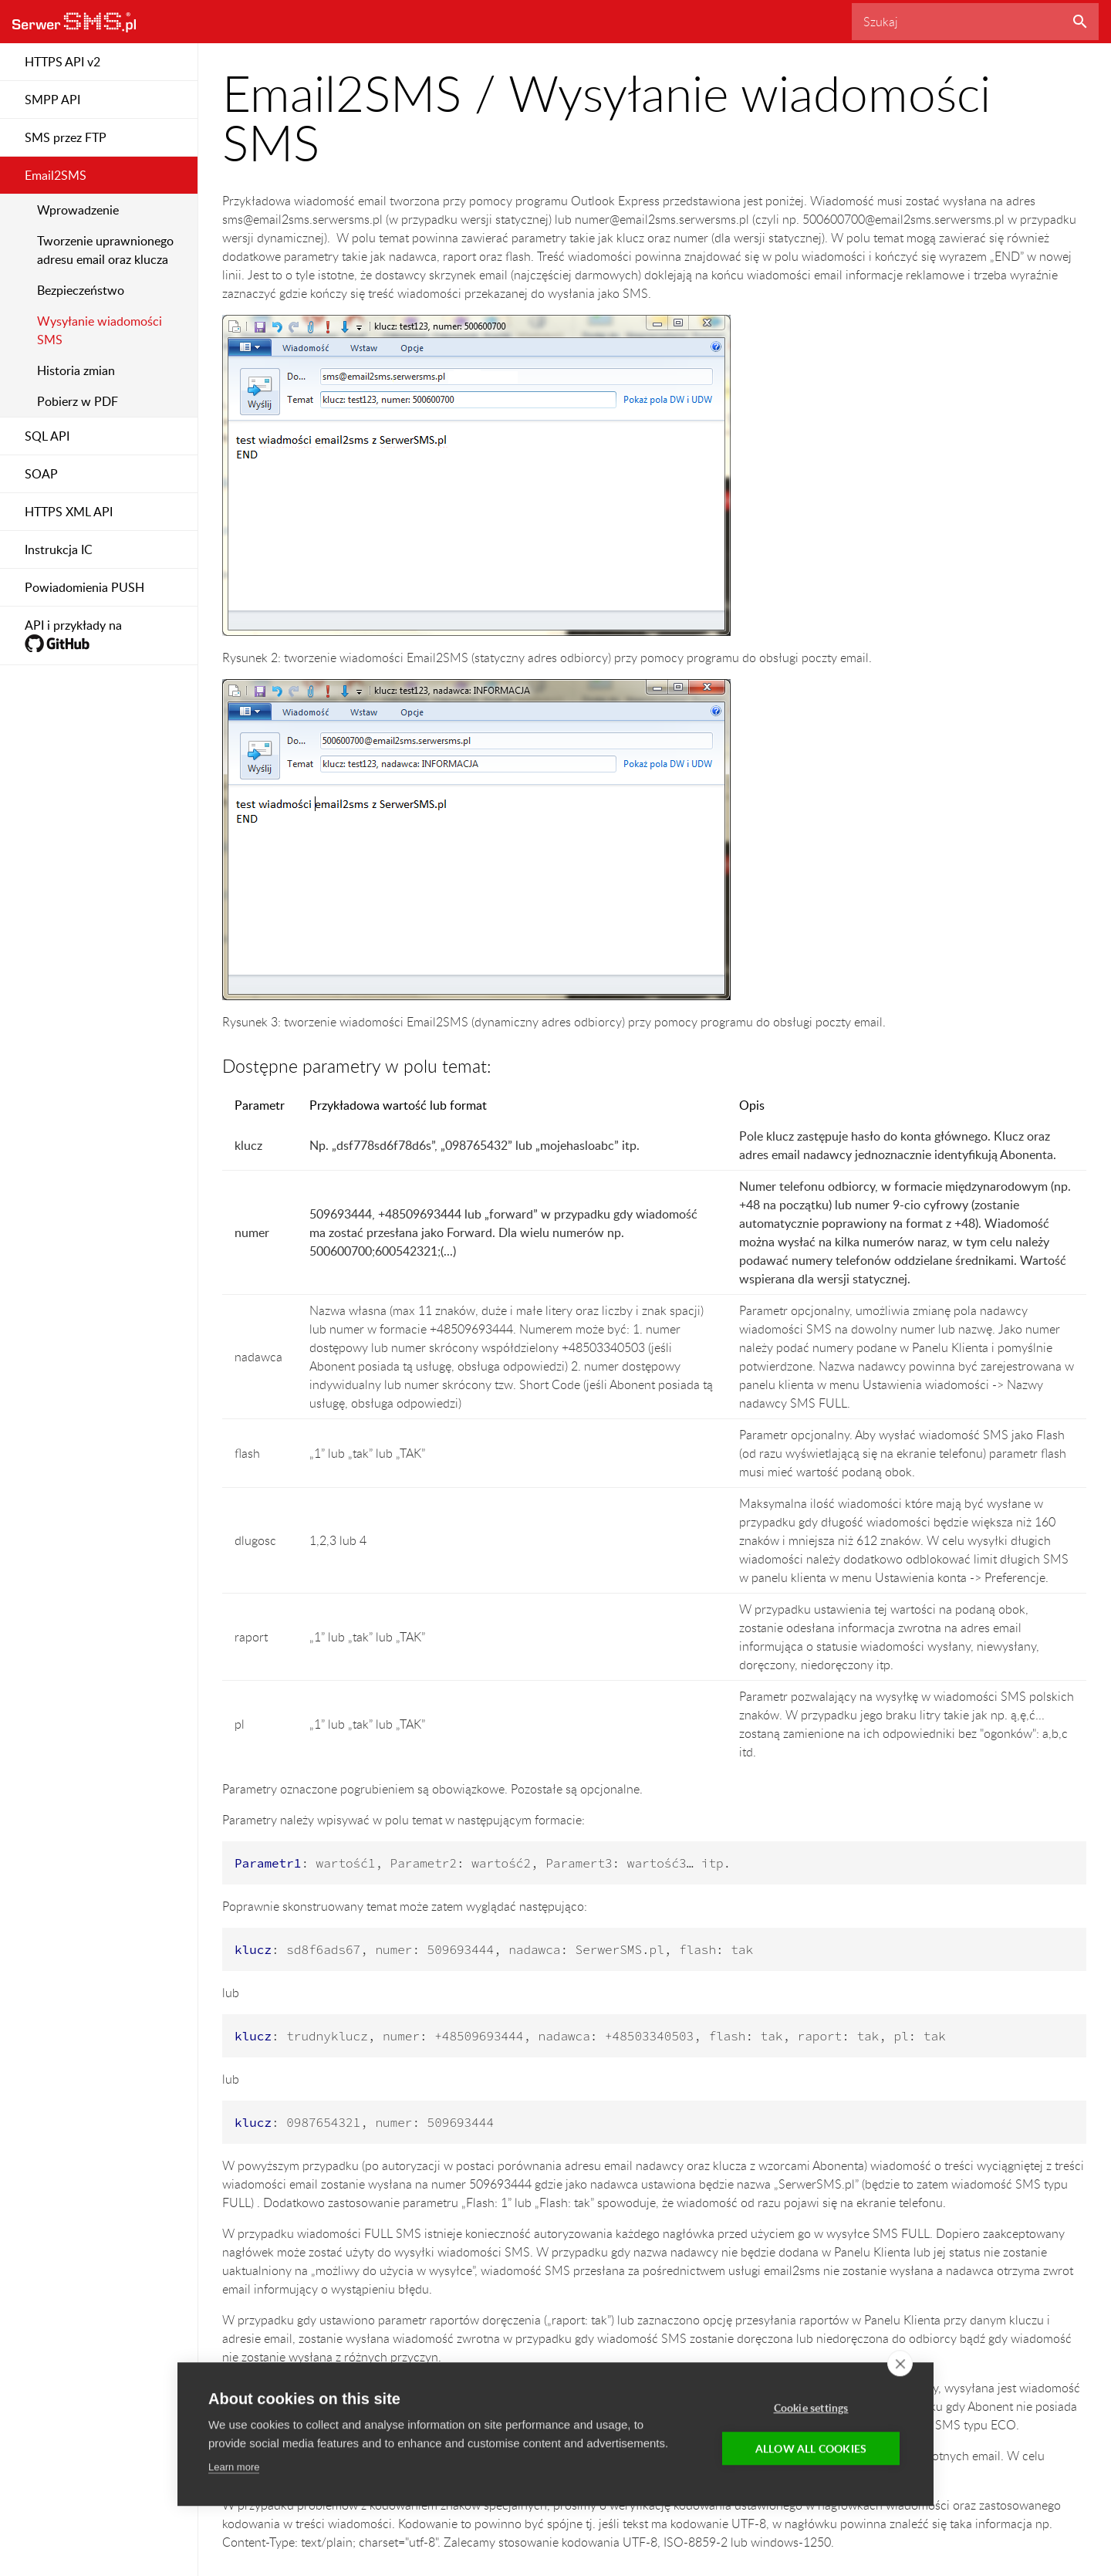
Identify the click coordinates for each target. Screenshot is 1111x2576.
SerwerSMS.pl (74, 21)
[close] (900, 2364)
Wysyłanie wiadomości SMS (99, 330)
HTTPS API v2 (62, 61)
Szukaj (1080, 21)
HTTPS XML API (69, 511)
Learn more (233, 2467)
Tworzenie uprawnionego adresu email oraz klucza (105, 250)
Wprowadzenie (78, 209)
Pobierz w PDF (77, 401)
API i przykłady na (73, 636)
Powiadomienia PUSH (84, 587)
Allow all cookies (810, 2449)
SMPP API (52, 99)
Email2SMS (55, 175)
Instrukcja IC (59, 549)
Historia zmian (76, 370)
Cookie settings (811, 2408)
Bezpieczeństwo (80, 290)
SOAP (41, 473)
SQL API (47, 436)
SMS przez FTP (65, 137)
